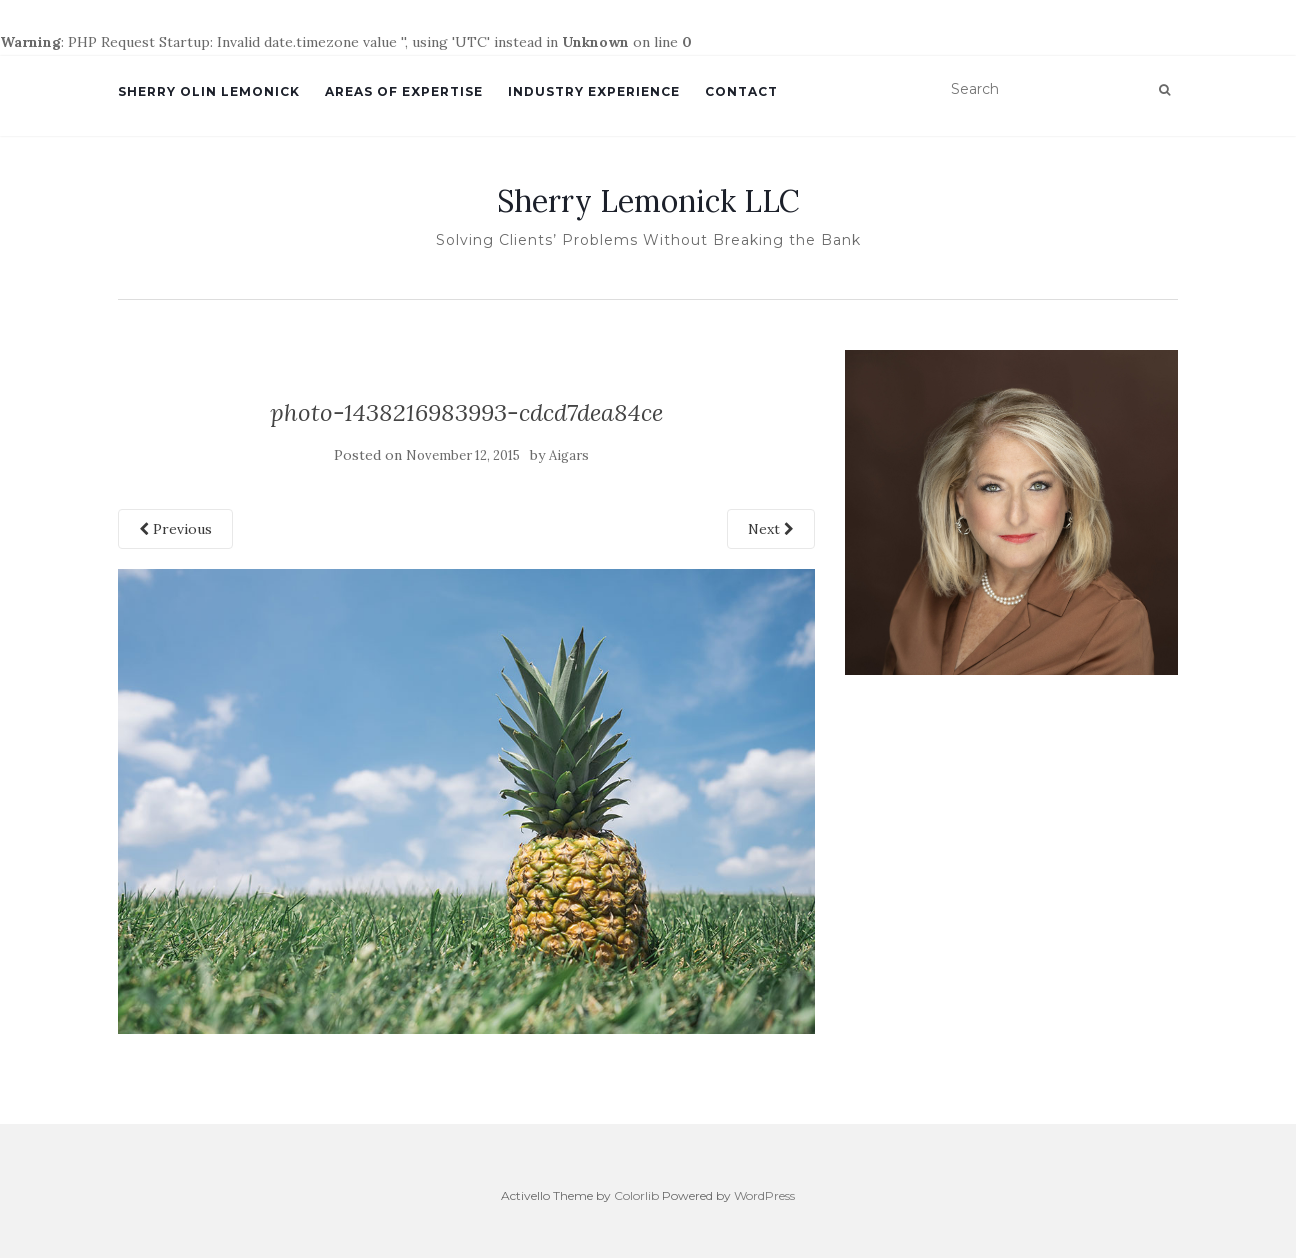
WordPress (764, 1195)
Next (771, 529)
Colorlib (636, 1195)
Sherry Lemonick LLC (648, 201)
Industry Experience (594, 91)
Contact (741, 91)
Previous (175, 529)
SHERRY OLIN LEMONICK (209, 91)
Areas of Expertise (404, 91)
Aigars (569, 455)
